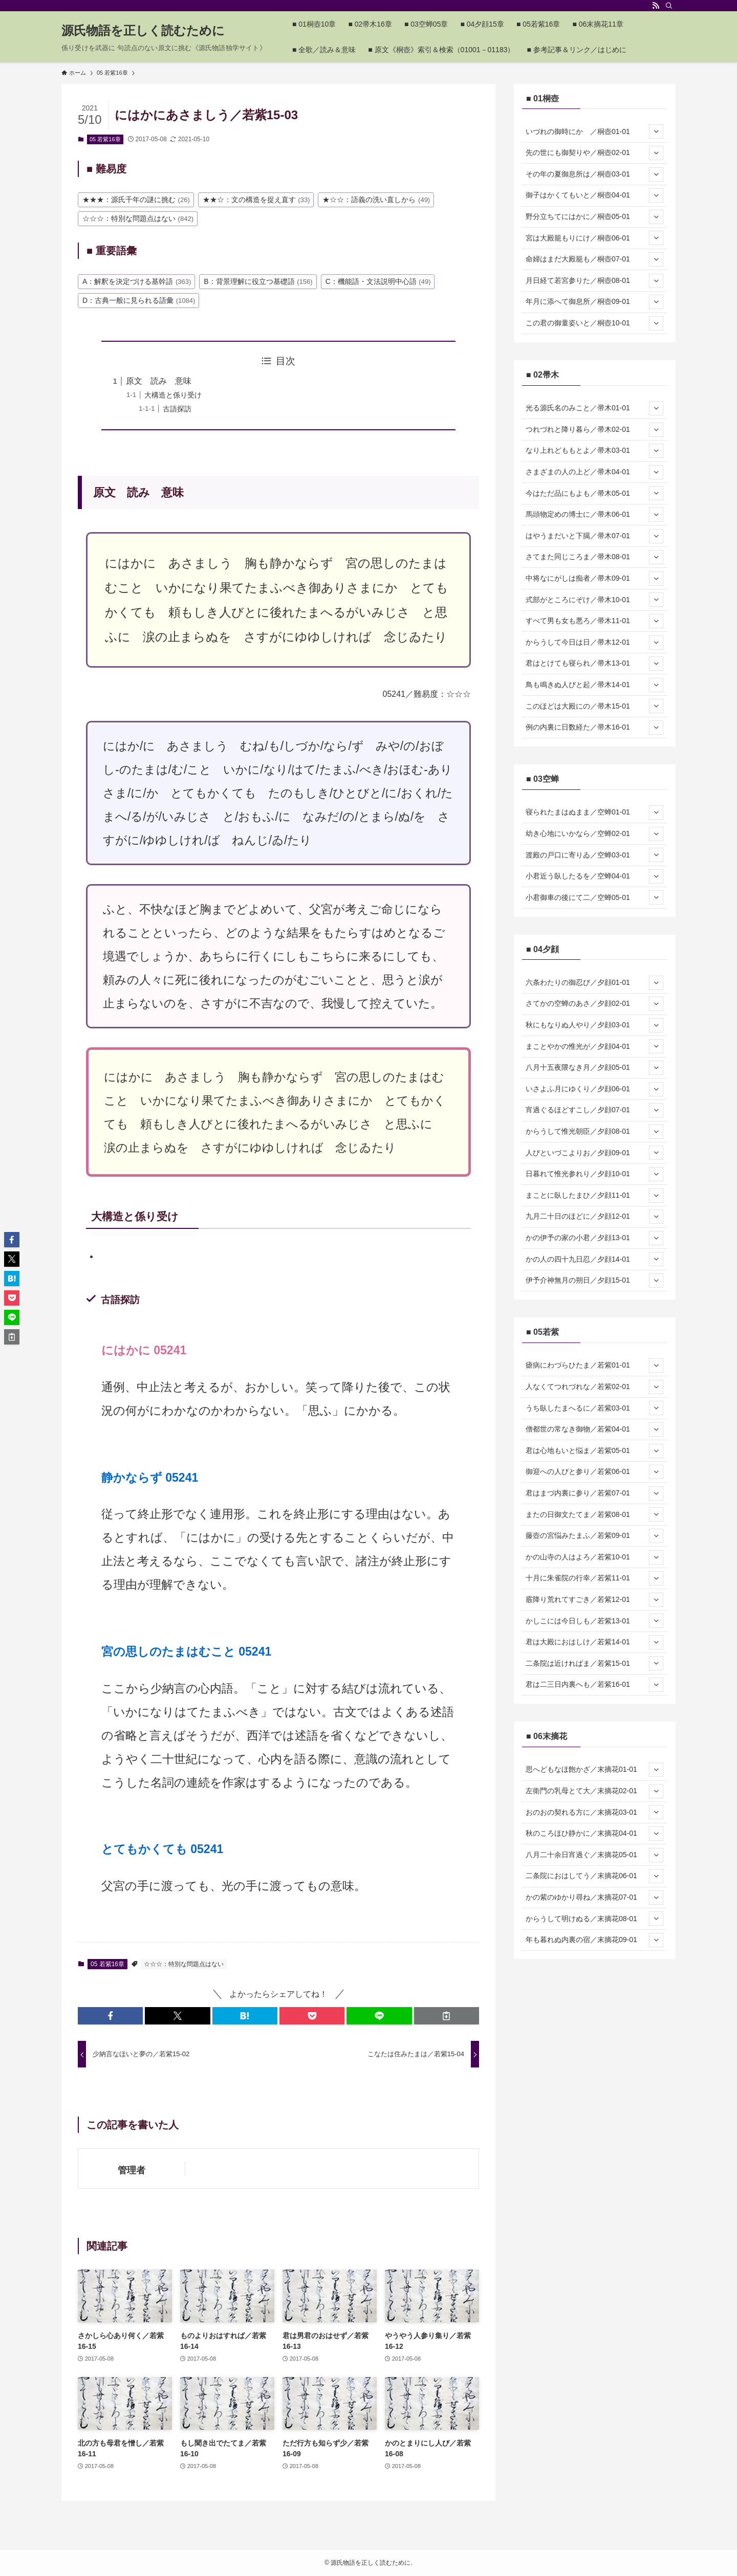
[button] (110, 2015)
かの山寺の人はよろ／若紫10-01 (594, 1557)
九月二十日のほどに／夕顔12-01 (594, 1216)
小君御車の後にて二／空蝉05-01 (594, 897)
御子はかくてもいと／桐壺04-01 (594, 195)
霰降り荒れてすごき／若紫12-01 (594, 1600)
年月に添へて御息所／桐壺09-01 (594, 302)
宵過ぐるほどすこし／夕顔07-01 (594, 1110)
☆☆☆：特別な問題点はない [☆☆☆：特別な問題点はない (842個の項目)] (137, 218)
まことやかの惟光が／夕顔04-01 (594, 1046)
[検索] (669, 5)
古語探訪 (177, 409)
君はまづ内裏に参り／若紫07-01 (594, 1493)
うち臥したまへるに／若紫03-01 (594, 1408)
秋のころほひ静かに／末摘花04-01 (594, 1833)
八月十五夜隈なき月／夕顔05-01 (594, 1068)
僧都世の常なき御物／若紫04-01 (594, 1429)
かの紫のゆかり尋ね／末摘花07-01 (594, 1897)
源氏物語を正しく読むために (143, 31)
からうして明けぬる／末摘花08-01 (594, 1918)
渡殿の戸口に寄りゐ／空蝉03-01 (594, 855)
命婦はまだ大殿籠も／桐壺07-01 (594, 259)
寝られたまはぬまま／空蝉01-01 (594, 812)
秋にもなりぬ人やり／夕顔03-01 (594, 1025)
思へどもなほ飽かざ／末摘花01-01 (594, 1770)
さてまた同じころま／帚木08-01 (594, 557)
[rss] (655, 5)
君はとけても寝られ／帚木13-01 (594, 663)
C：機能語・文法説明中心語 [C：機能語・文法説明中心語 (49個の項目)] (378, 281)
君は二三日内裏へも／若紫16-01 (594, 1685)
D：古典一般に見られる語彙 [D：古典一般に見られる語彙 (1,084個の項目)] (138, 300)
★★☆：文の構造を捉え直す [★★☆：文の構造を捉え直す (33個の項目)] (256, 199)
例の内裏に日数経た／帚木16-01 (594, 727)
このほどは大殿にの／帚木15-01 (594, 706)
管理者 (131, 2170)
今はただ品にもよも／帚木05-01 (594, 493)
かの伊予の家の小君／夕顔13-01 (594, 1238)
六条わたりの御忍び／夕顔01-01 (594, 983)
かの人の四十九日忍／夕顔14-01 (594, 1259)
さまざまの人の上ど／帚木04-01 (594, 472)
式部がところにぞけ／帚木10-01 (594, 599)
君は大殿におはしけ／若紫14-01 (594, 1642)
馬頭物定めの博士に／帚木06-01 (594, 515)
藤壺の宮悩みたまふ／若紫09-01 (594, 1536)
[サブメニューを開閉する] (656, 131)
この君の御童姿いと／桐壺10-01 (594, 323)
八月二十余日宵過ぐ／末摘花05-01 (594, 1855)
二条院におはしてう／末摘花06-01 (594, 1876)
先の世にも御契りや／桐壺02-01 (594, 153)
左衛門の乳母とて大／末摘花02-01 (594, 1791)
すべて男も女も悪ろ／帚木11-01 (594, 621)
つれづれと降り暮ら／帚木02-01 (594, 430)
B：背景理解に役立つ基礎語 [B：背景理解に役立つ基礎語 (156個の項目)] (258, 281)
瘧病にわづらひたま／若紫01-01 (594, 1365)
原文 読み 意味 (158, 381)
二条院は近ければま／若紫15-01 (594, 1663)
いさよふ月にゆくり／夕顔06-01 (594, 1089)
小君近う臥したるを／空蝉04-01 (594, 876)
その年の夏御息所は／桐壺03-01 (594, 174)
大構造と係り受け (173, 395)
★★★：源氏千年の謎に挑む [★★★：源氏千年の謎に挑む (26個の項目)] (136, 199)
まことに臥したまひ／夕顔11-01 (594, 1195)
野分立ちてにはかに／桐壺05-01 (594, 217)
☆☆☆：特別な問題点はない (184, 1964)
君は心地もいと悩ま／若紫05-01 (594, 1451)
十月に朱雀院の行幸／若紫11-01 (594, 1578)
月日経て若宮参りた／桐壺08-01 (594, 281)
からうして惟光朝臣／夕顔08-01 (594, 1132)
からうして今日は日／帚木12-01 (594, 642)
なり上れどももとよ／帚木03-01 (594, 451)
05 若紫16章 (105, 139)
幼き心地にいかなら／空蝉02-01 (594, 834)
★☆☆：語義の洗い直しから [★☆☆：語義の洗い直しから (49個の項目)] (376, 199)
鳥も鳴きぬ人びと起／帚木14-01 (594, 685)
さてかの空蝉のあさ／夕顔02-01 (594, 1004)
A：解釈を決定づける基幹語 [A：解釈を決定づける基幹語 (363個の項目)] (136, 281)
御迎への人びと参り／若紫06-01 (594, 1472)
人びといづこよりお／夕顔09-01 (594, 1153)
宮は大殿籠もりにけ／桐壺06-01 (594, 238)
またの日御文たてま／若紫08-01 (594, 1514)
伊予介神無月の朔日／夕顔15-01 (594, 1280)
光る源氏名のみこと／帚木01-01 (594, 408)
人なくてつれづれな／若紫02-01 (594, 1387)
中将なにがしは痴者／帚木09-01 (594, 578)
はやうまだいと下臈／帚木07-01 (594, 536)
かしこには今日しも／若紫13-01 (594, 1621)
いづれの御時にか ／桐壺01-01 (594, 131)
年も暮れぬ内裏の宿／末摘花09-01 (594, 1940)
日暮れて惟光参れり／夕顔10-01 (594, 1174)
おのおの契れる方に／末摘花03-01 (594, 1812)
